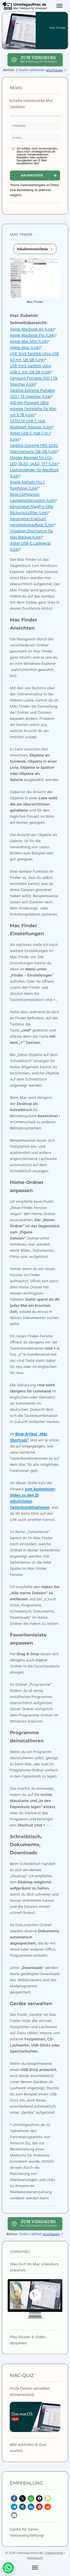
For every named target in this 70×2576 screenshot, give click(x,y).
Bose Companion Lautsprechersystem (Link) (33, 497)
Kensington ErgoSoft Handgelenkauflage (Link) (32, 522)
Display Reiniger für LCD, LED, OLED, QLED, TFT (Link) (34, 461)
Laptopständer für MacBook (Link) (34, 473)
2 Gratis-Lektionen (39, 70)
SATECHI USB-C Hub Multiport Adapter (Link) (31, 424)
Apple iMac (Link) (25, 348)
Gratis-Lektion (39, 2234)
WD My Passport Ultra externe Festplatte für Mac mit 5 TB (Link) (33, 409)
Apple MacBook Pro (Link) (32, 335)
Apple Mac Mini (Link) (29, 341)
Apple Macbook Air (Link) (32, 329)
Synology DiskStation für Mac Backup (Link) (31, 534)
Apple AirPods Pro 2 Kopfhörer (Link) (27, 485)
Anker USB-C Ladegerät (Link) (30, 546)
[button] (14, 2498)
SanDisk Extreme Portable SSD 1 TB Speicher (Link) (32, 393)
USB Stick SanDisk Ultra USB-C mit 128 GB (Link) (30, 369)
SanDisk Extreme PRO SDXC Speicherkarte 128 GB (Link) (34, 448)
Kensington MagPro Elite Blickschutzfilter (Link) (31, 510)
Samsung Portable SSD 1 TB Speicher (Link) (33, 381)
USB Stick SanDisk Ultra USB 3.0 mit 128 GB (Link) (34, 357)
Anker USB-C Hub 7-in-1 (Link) (30, 436)
